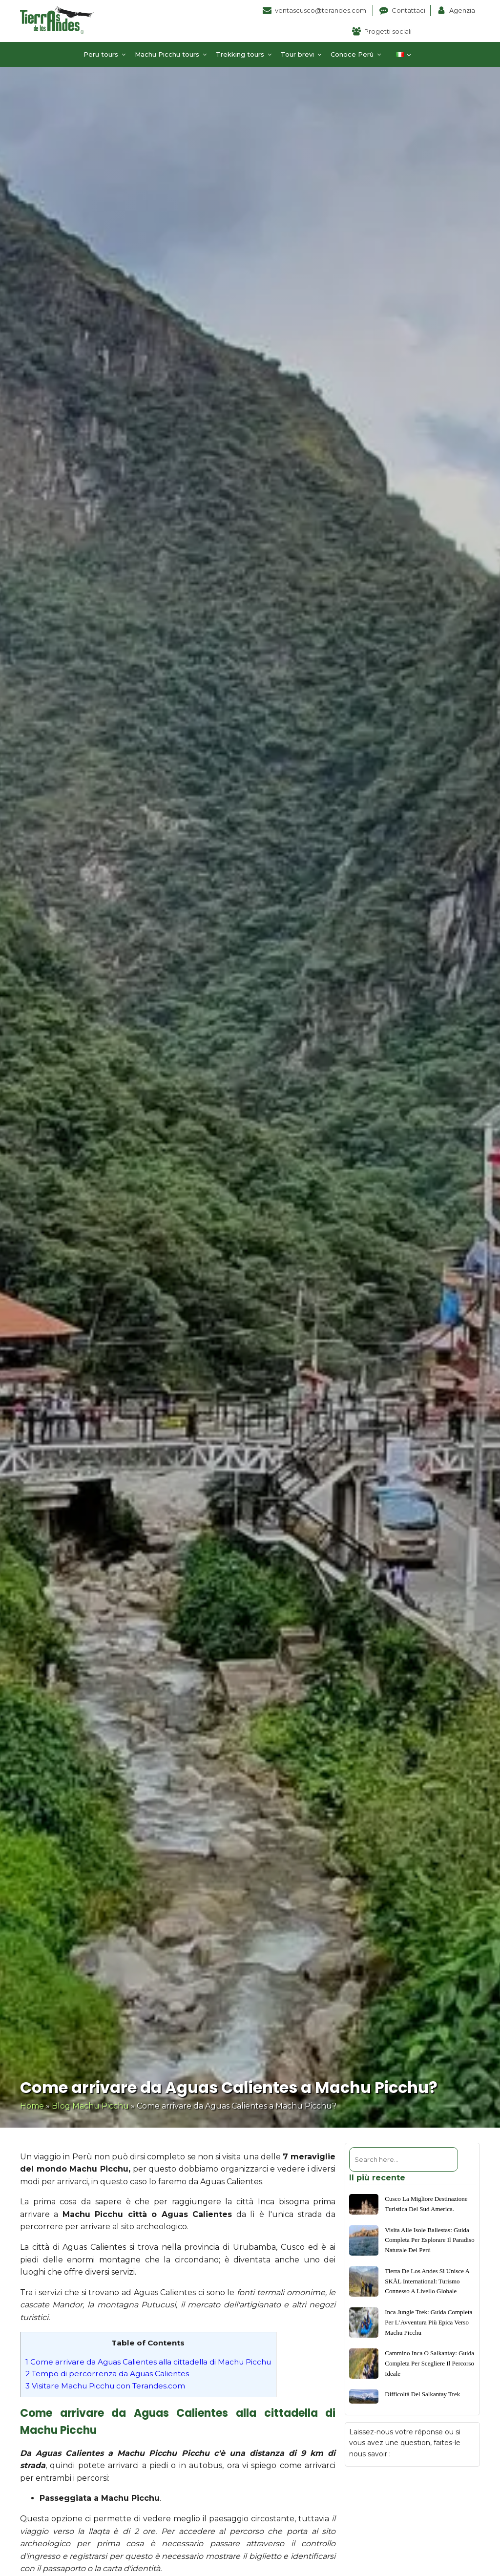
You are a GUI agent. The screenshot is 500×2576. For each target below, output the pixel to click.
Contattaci (408, 10)
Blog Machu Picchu (90, 2106)
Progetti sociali (388, 31)
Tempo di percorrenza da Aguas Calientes (107, 2373)
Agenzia (462, 10)
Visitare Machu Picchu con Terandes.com (105, 2385)
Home (32, 2106)
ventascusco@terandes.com (321, 10)
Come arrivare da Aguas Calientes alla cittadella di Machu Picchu (148, 2361)
